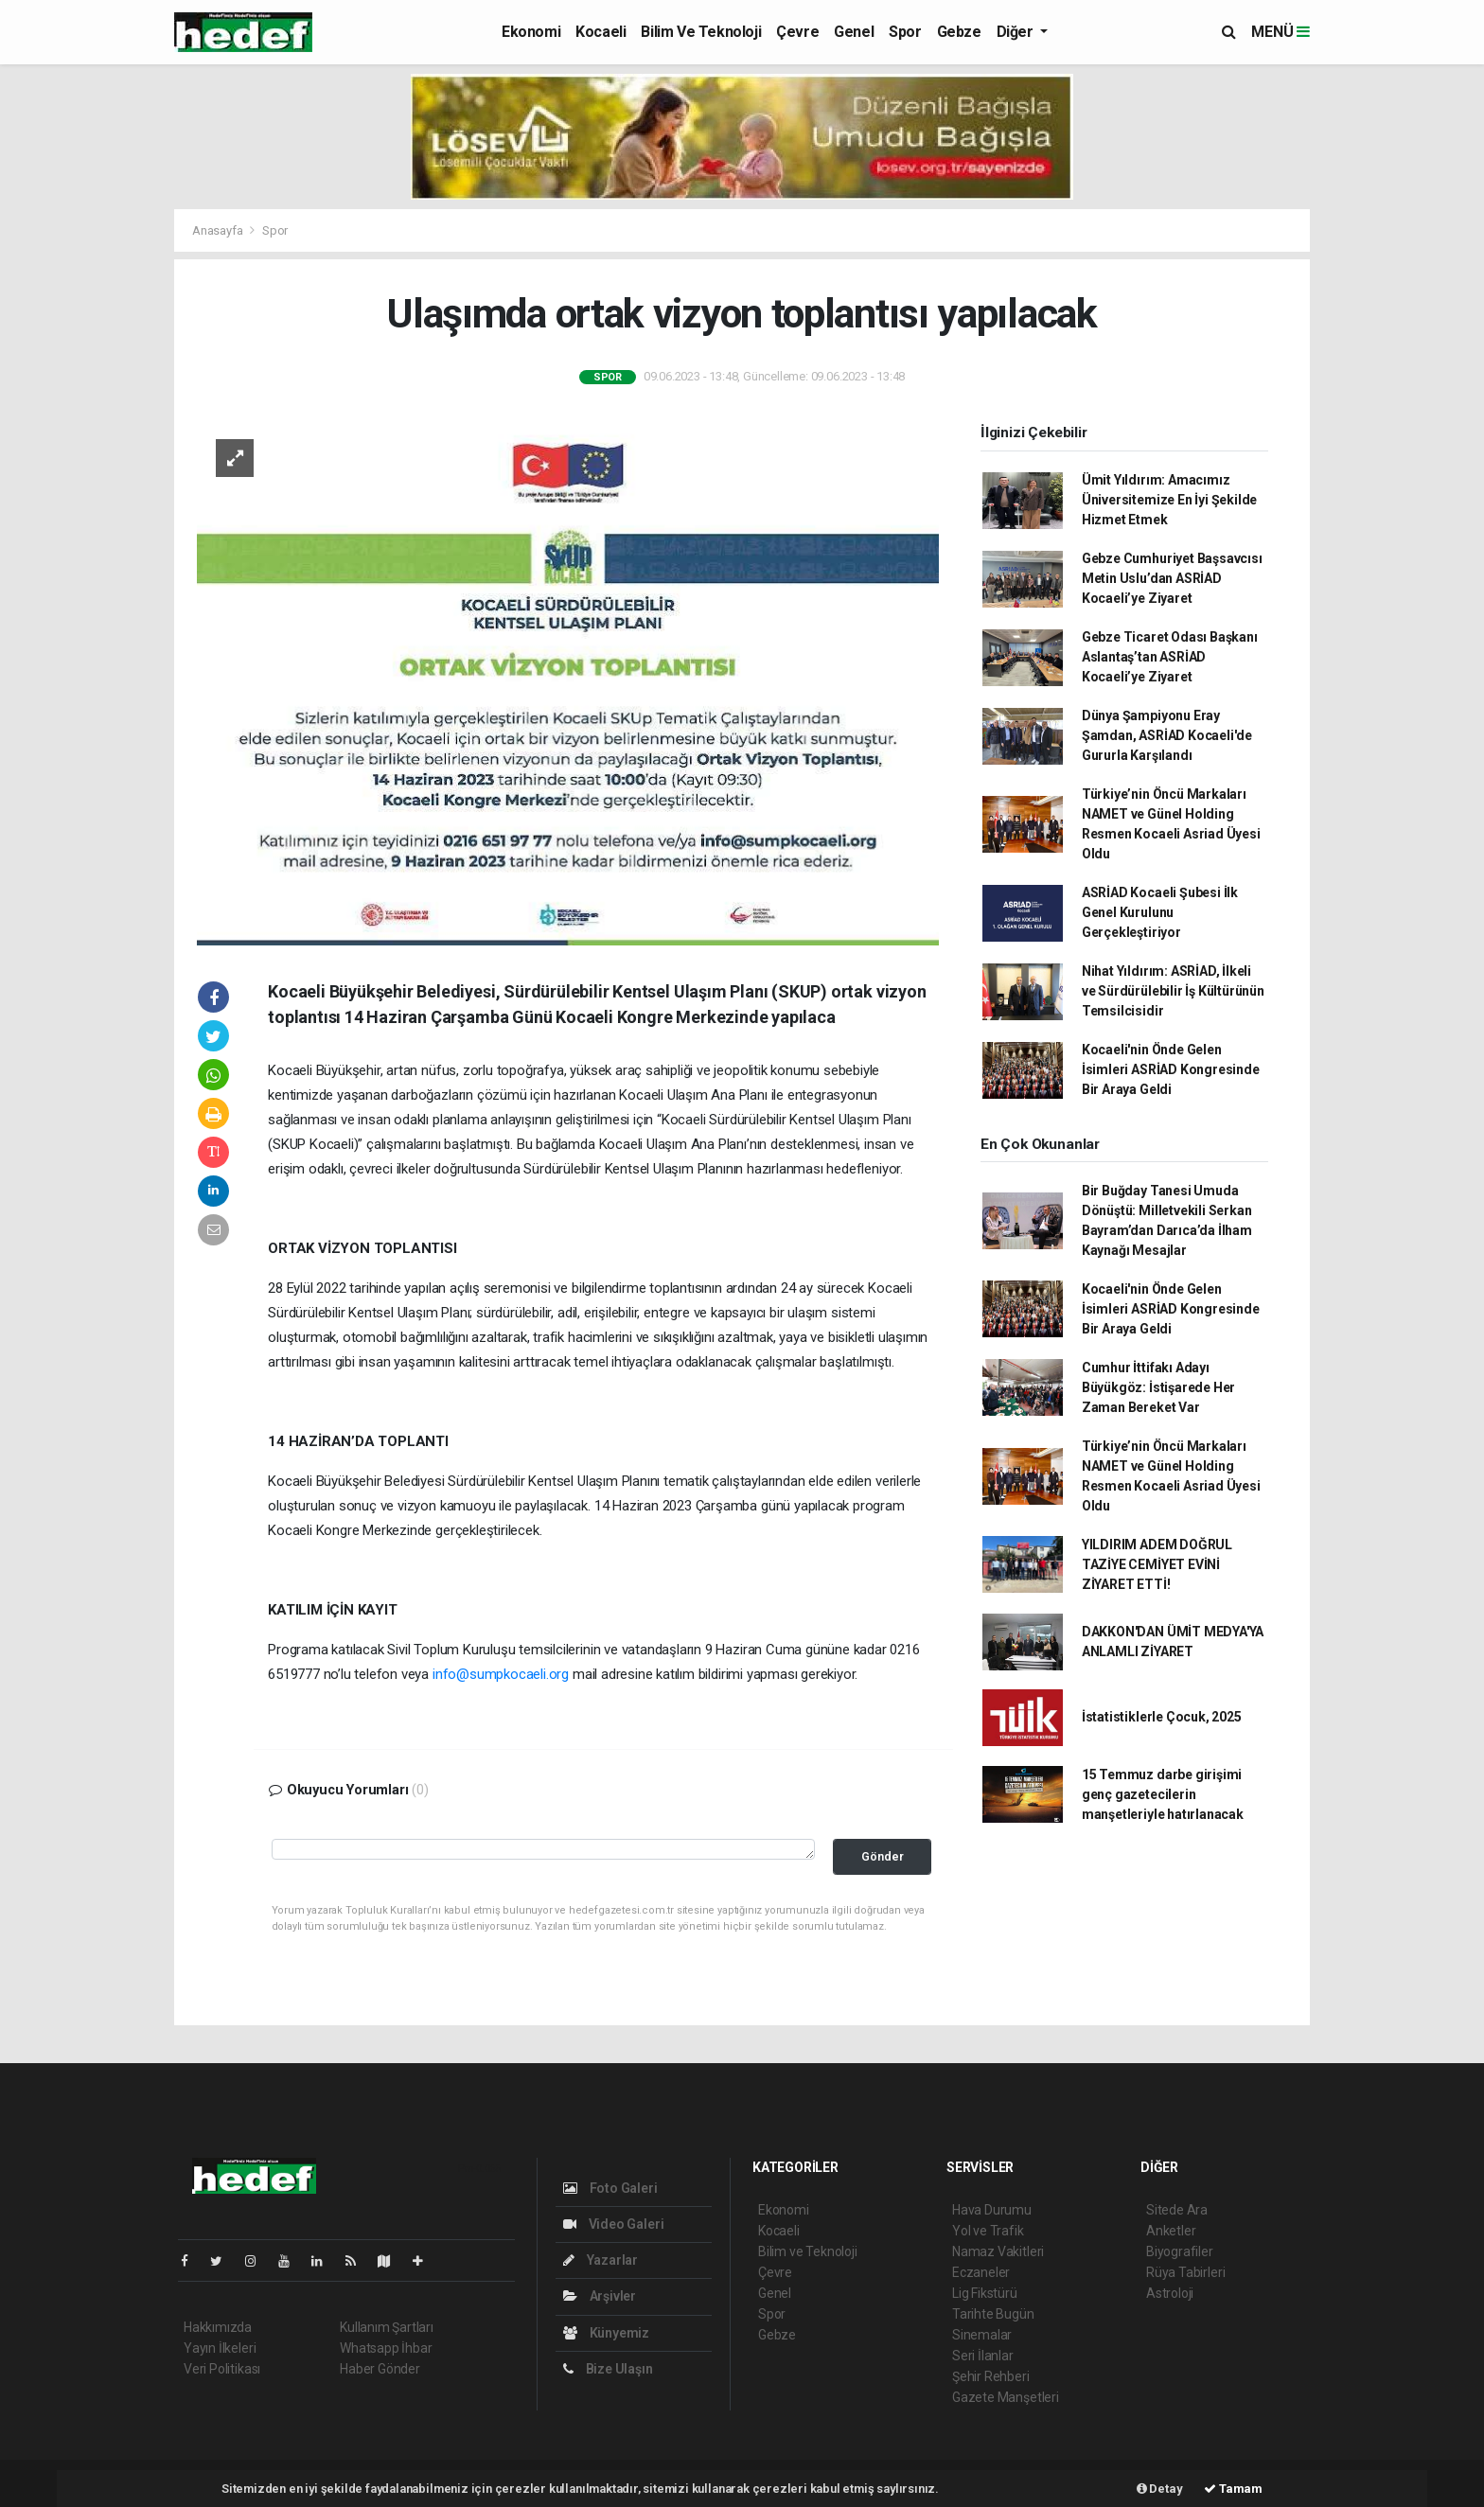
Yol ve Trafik (988, 2230)
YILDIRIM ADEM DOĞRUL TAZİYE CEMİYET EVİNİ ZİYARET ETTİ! (1157, 1564)
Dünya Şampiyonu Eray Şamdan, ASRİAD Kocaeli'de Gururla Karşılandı (1167, 735)
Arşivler (599, 2296)
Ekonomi (531, 32)
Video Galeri (613, 2224)
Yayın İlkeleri (220, 2348)
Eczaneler (981, 2272)
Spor (905, 32)
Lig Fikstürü (984, 2293)
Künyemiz (606, 2332)
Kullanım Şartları (386, 2327)
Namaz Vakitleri (998, 2251)
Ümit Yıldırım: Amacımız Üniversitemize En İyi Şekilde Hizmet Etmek (1169, 499)
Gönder (882, 1856)
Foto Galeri (610, 2188)
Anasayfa (218, 230)
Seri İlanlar (983, 2355)
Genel (854, 32)
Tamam (1233, 2488)
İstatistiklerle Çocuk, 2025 (1162, 1716)
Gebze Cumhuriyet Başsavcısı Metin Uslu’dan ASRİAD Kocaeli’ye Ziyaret (1172, 578)
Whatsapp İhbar (386, 2348)
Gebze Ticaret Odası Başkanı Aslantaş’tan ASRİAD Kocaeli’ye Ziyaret (1170, 656)
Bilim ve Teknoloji (701, 32)
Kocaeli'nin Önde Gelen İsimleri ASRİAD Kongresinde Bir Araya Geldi (1171, 1069)
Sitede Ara (1177, 2209)
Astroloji (1169, 2293)
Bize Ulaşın (608, 2368)
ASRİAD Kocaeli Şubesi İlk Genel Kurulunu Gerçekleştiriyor (1160, 912)
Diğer (1017, 32)
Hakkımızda (218, 2327)
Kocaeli (600, 32)
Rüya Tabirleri (1185, 2272)
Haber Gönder (380, 2368)
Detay (1160, 2488)
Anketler (1170, 2230)
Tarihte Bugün (993, 2314)
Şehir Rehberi (991, 2376)
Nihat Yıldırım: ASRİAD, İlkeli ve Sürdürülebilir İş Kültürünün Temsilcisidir (1173, 990)
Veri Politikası (222, 2368)
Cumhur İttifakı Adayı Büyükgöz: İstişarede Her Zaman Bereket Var (1158, 1387)
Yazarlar (600, 2260)
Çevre (797, 32)
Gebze (959, 32)
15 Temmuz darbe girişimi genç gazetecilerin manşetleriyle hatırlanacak (1163, 1794)
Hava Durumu (992, 2209)
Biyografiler (1179, 2251)
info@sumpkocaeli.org (501, 1674)
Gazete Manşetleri (1005, 2397)
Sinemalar (982, 2334)
